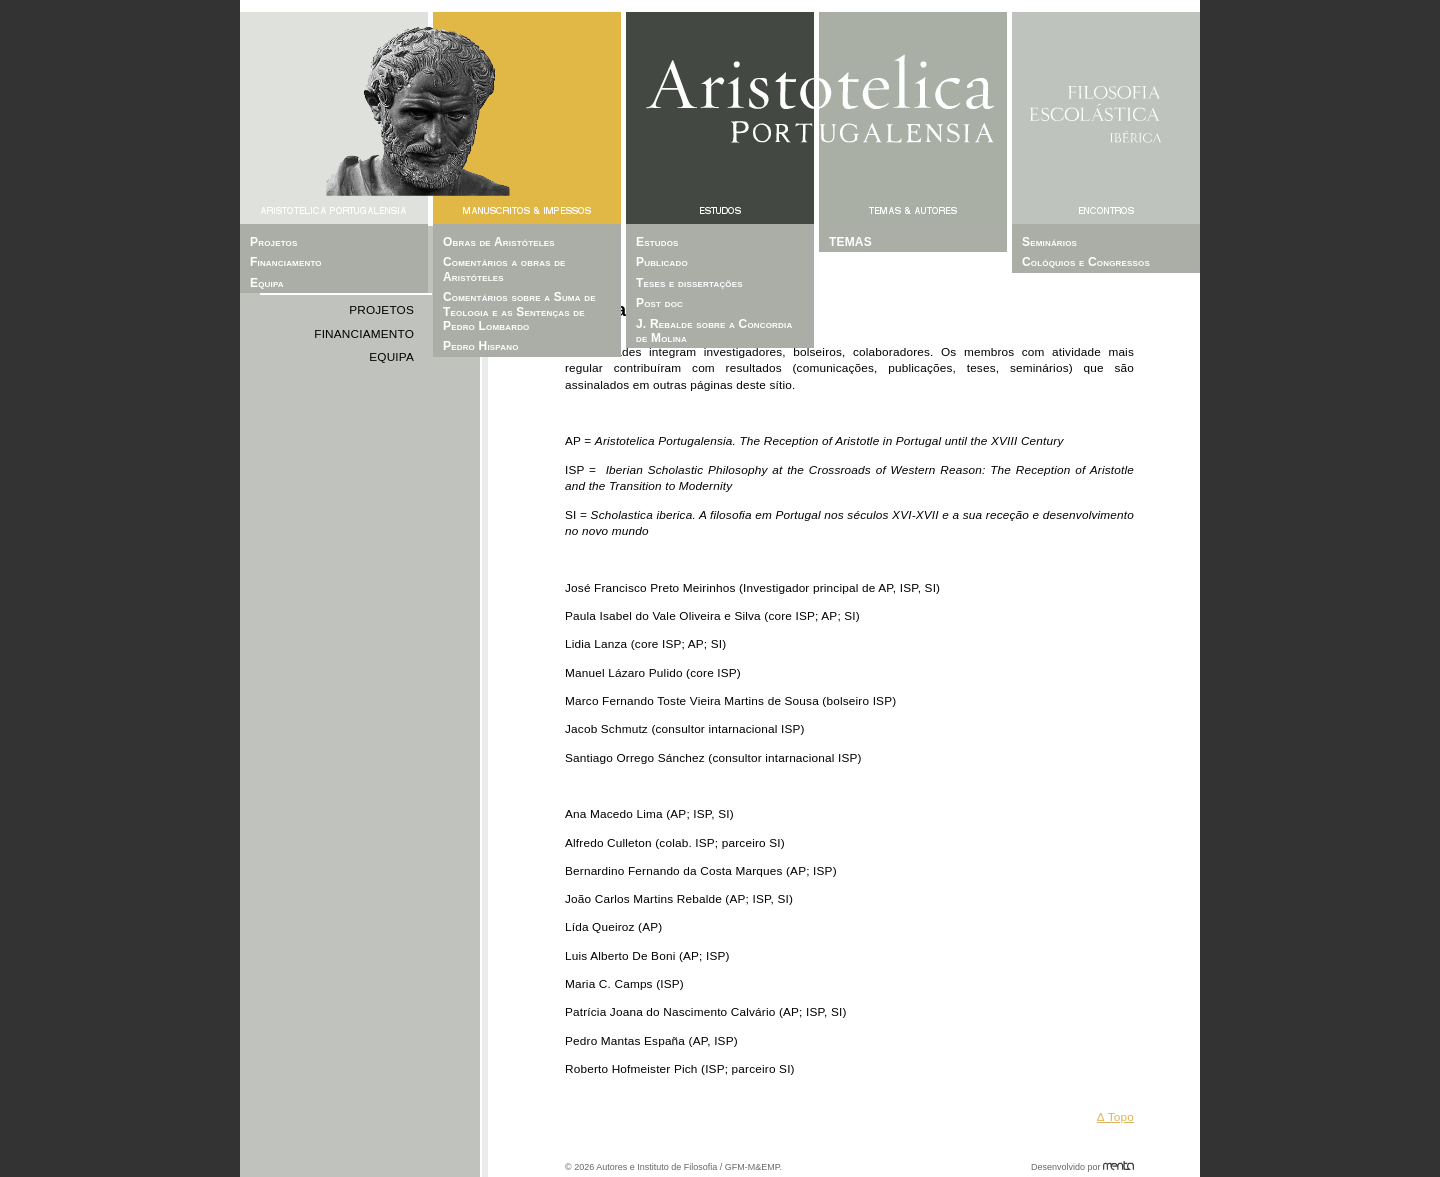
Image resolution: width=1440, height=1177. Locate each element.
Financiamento (364, 334)
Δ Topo (1115, 1117)
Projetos (381, 310)
